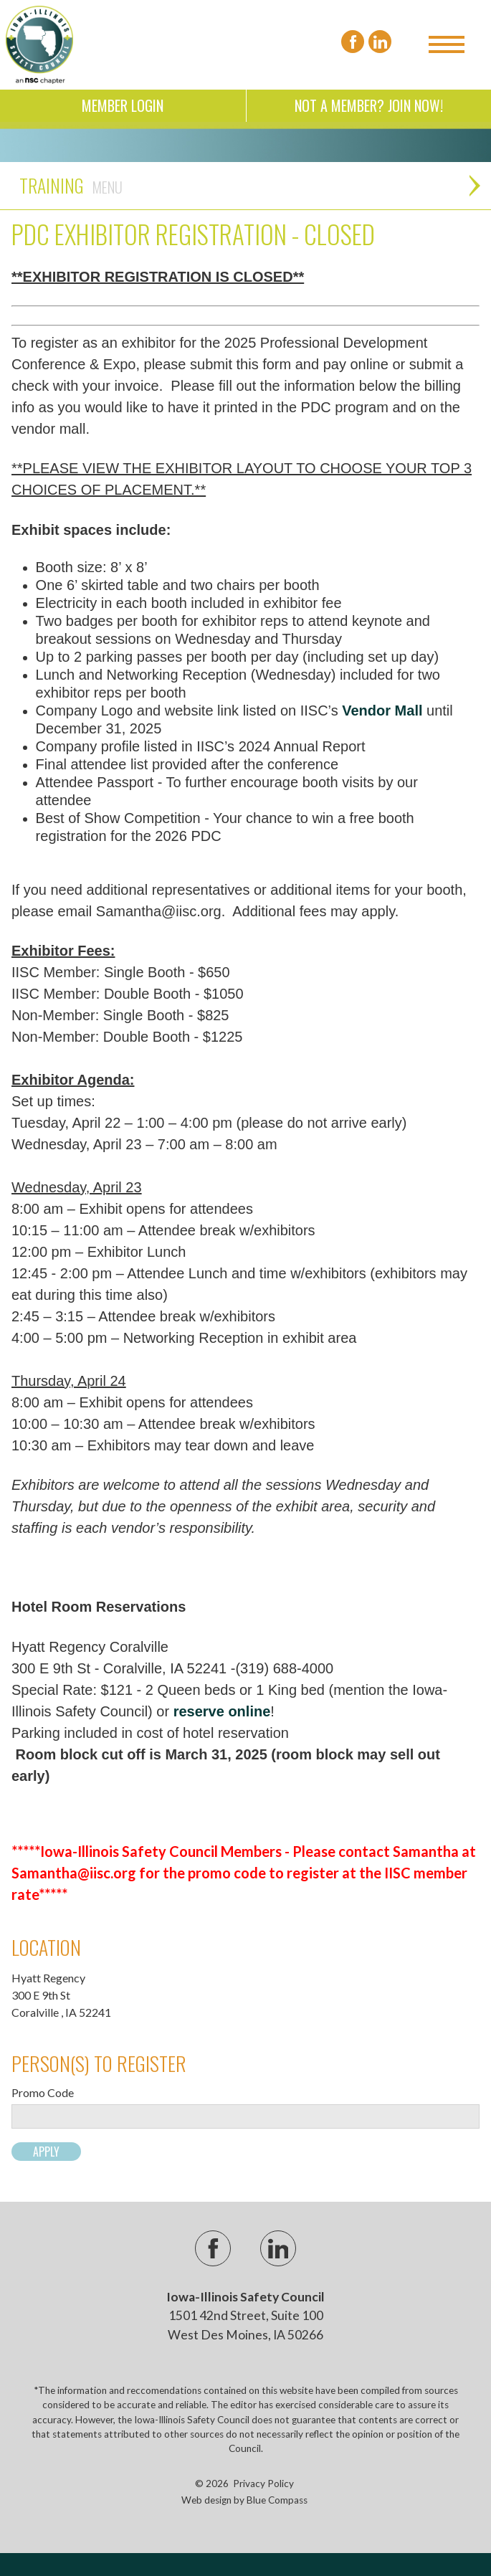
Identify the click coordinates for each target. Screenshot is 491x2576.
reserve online (222, 1711)
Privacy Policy (263, 2483)
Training (70, 185)
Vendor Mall (382, 710)
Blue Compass (277, 2500)
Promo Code (42, 2093)
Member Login (122, 105)
